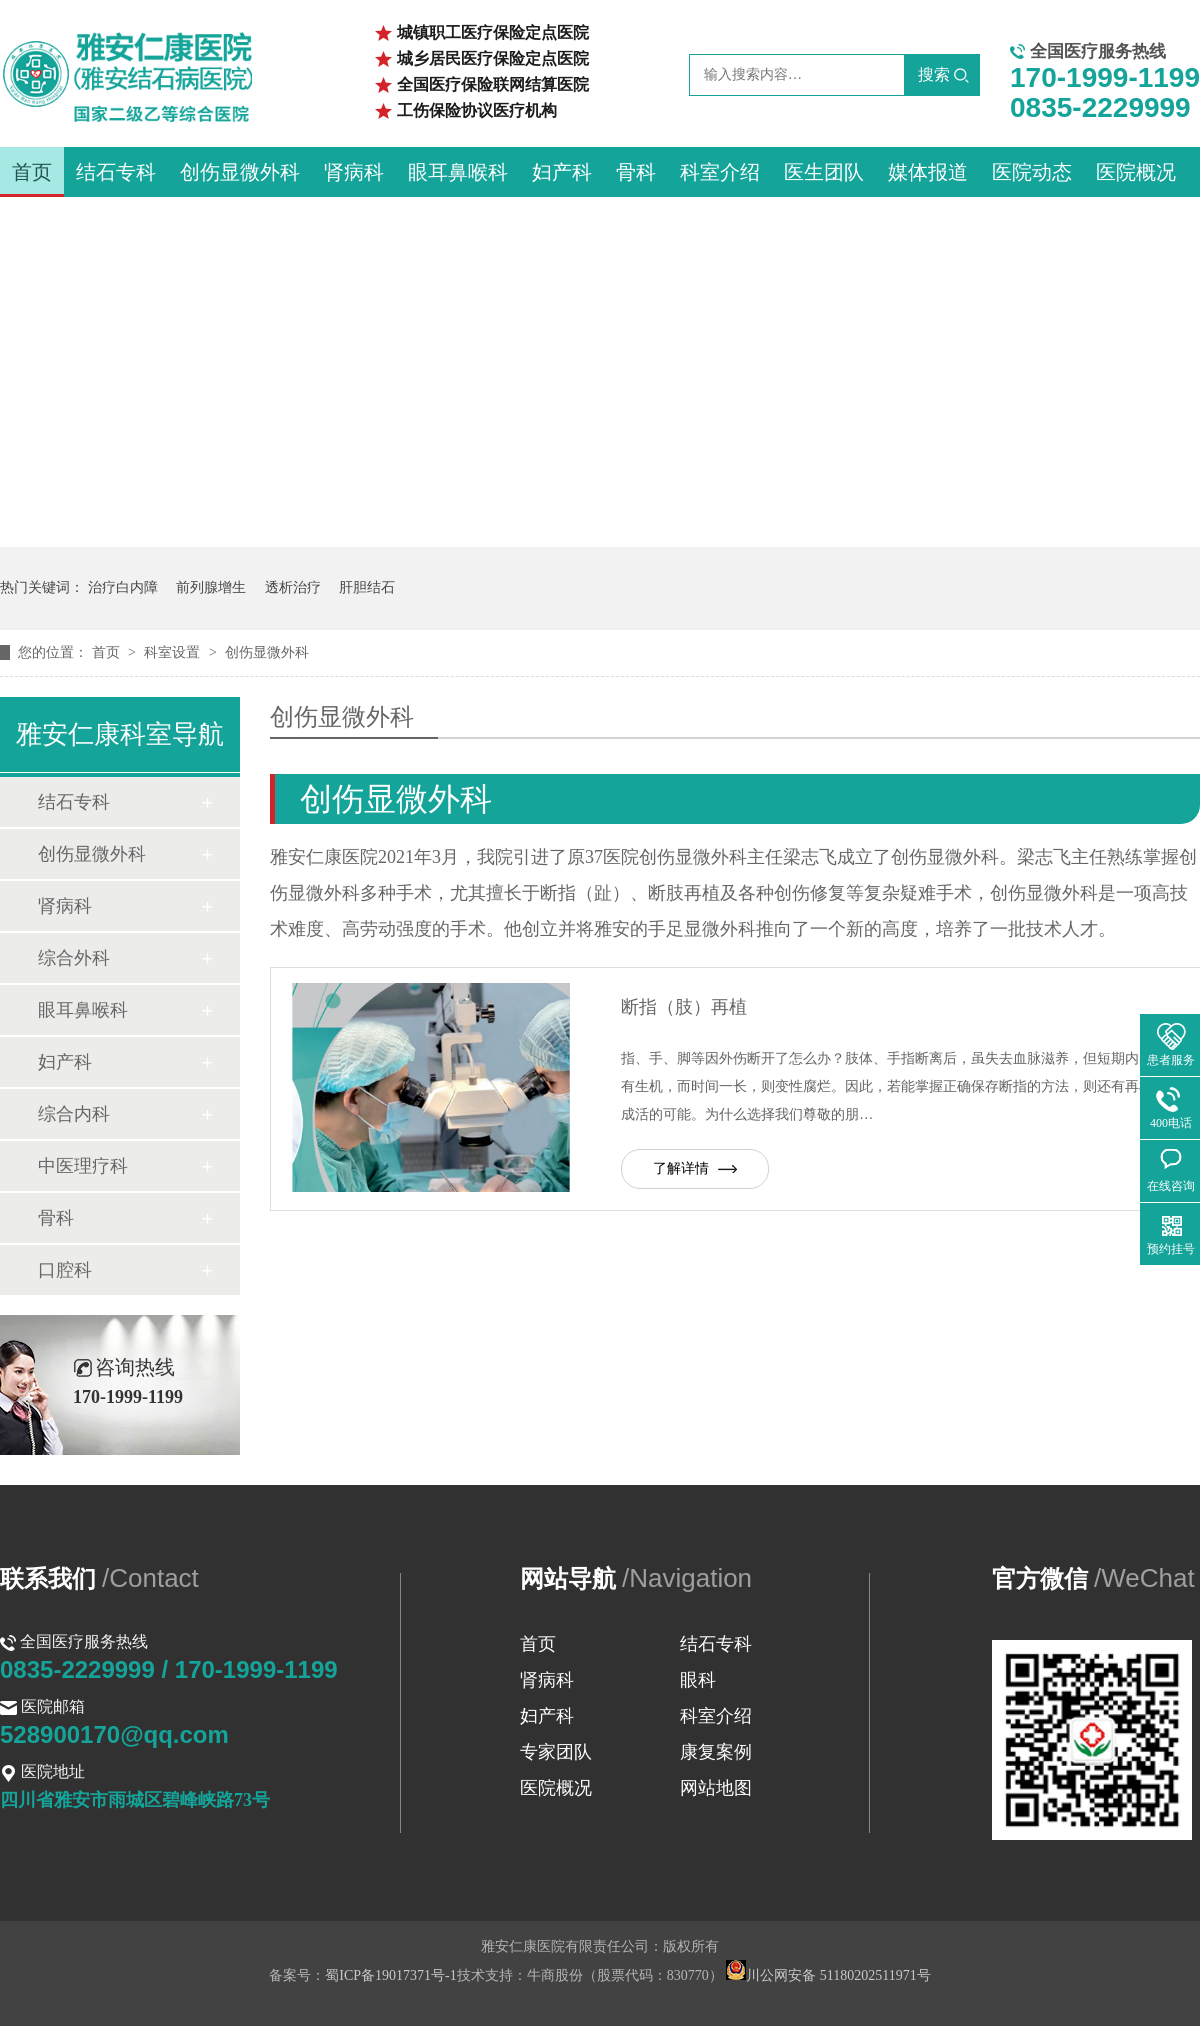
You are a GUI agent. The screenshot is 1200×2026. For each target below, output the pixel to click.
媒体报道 (928, 172)
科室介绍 (720, 172)
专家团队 (556, 1752)
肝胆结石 (367, 587)
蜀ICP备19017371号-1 (390, 1975)
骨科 (636, 172)
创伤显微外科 (240, 172)
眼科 (698, 1680)
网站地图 (716, 1788)
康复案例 (716, 1752)
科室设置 (174, 652)
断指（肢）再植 (684, 1007)
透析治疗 (293, 587)
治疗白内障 (123, 587)
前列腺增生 (211, 587)
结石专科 (116, 172)
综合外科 (74, 958)
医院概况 (1136, 172)
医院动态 (1032, 172)
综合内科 (74, 1114)
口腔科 (65, 1270)
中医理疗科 (83, 1166)
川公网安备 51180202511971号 (828, 1975)
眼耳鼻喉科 (458, 172)
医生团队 (824, 172)
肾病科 (354, 172)
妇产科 (562, 172)
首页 (32, 172)
